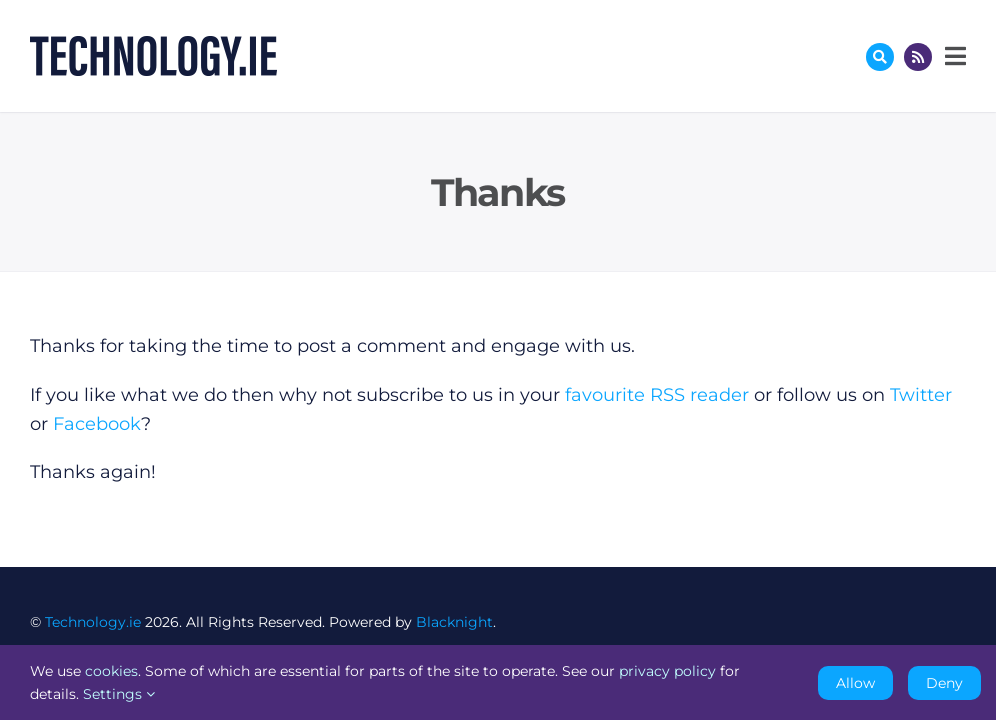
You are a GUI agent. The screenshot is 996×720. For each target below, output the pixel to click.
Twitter (921, 395)
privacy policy (667, 671)
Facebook (97, 424)
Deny (944, 683)
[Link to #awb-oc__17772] (880, 57)
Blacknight (454, 622)
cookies (111, 671)
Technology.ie (93, 622)
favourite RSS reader (657, 395)
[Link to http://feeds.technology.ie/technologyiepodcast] (918, 57)
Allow (855, 683)
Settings (119, 694)
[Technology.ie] (153, 45)
